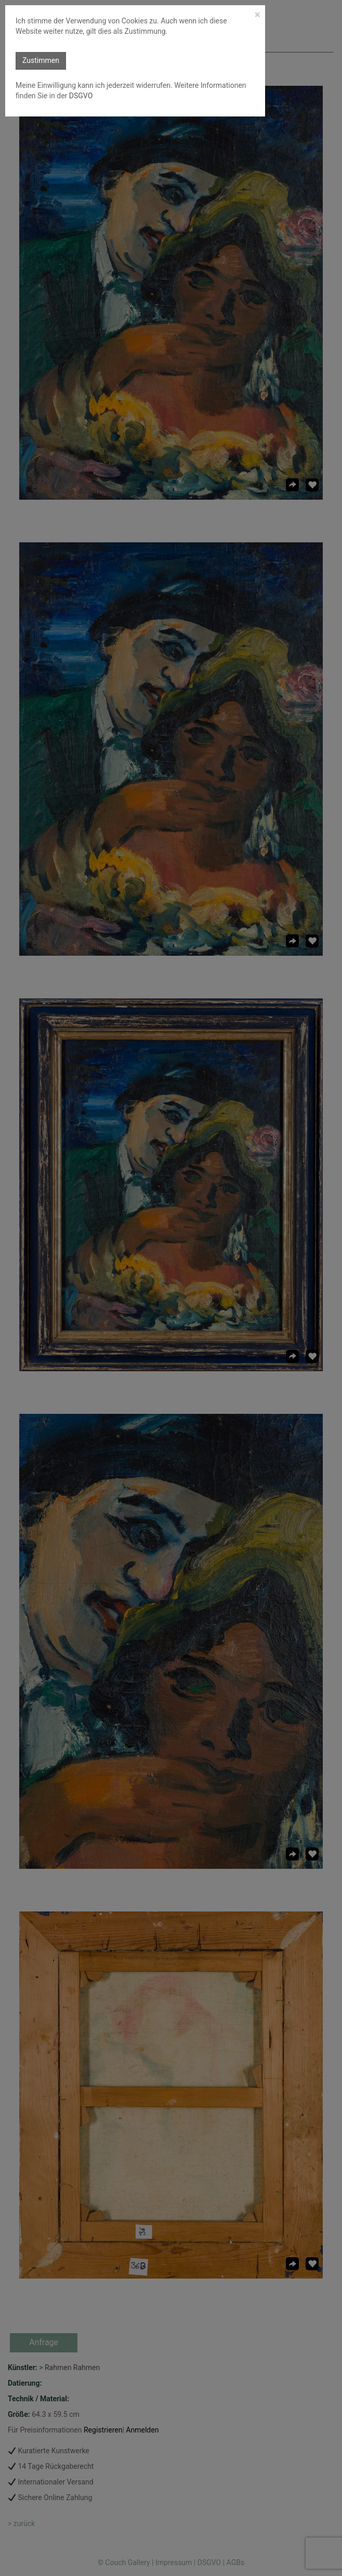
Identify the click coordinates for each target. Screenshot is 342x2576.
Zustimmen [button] (40, 60)
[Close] (257, 14)
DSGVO (80, 96)
